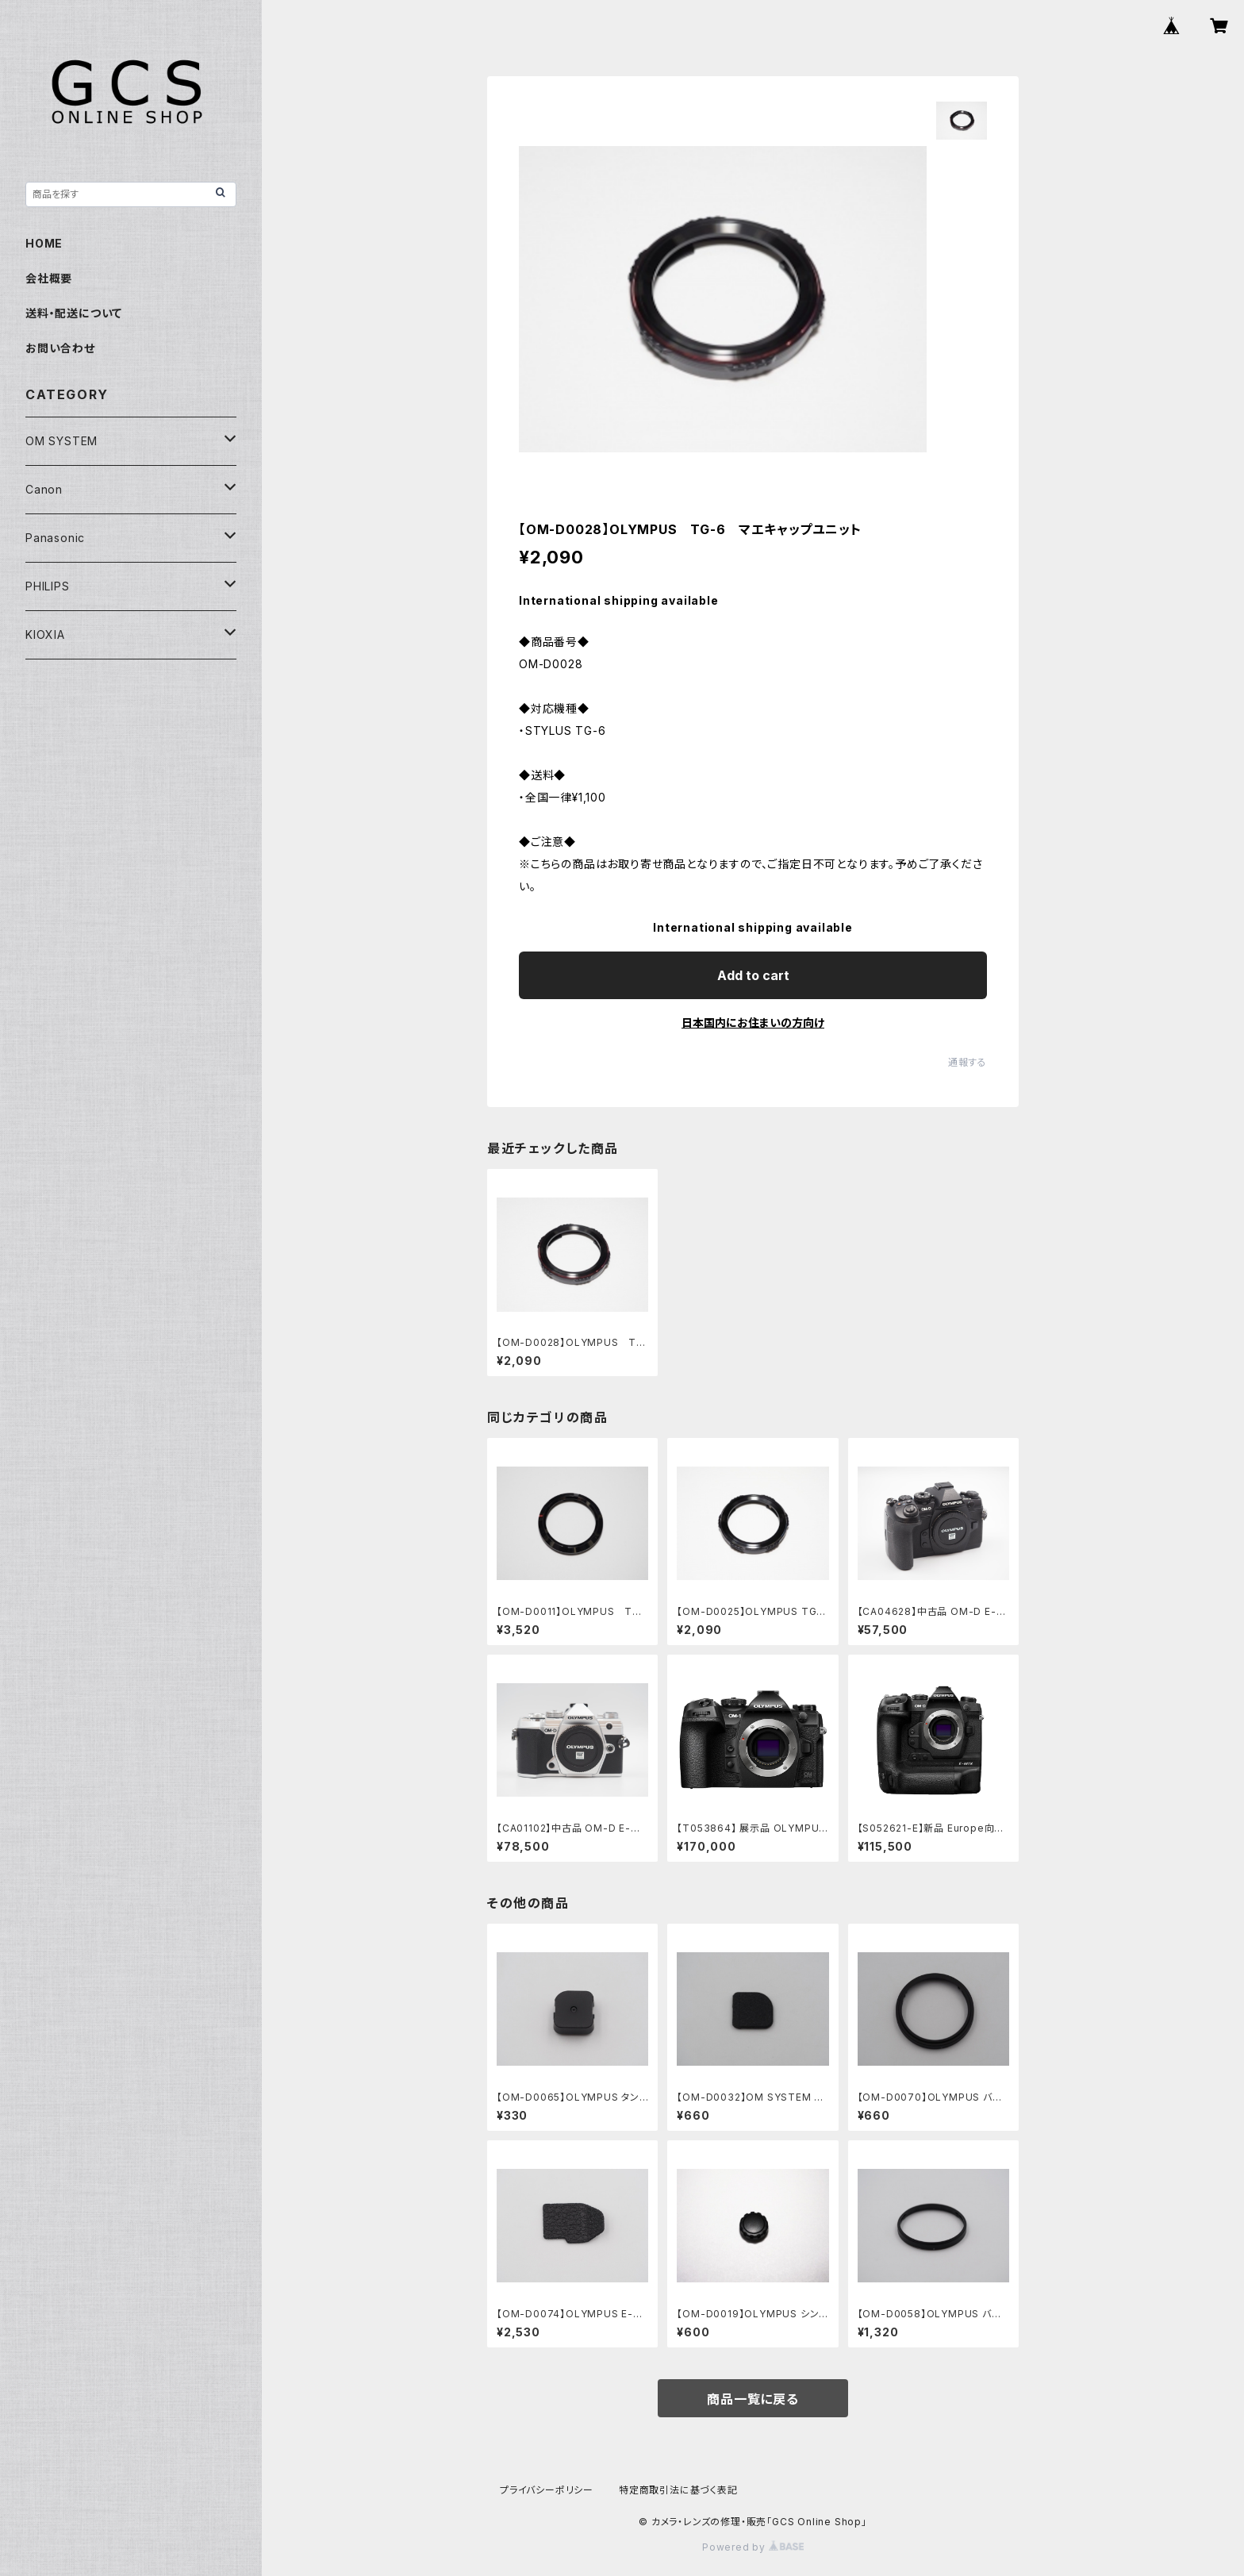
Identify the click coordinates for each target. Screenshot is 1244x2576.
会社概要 (48, 278)
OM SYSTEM (61, 441)
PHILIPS (47, 586)
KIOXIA (45, 634)
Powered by (753, 2547)
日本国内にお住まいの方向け (753, 1022)
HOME (44, 243)
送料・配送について (73, 313)
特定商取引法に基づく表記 (678, 2490)
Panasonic (55, 537)
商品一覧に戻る (753, 2399)
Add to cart (753, 975)
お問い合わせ (60, 348)
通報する (967, 1062)
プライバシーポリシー (546, 2490)
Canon (44, 489)
